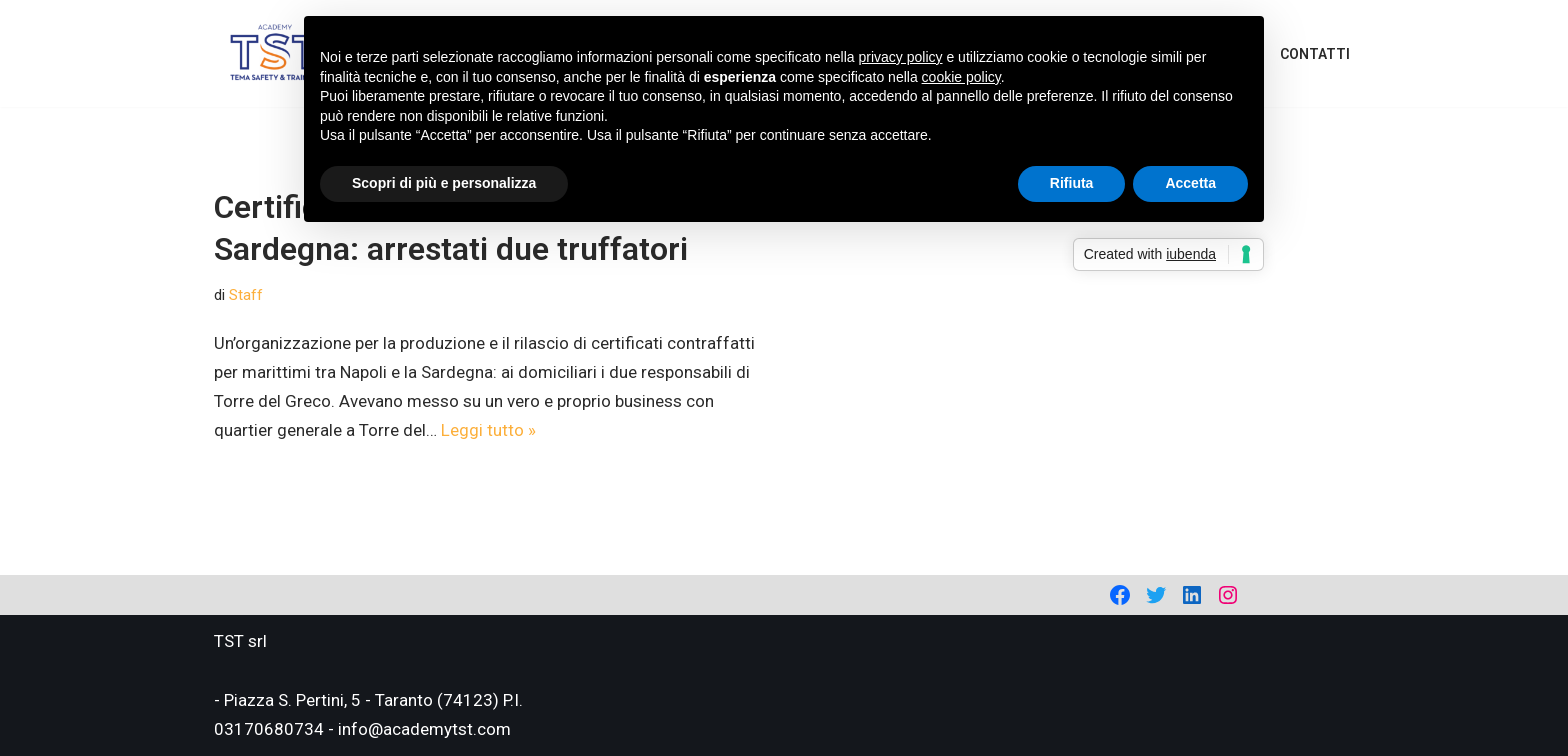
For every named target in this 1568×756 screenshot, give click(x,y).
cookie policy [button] (961, 77)
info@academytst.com (424, 729)
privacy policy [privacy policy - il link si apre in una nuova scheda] (901, 57)
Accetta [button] (1190, 183)
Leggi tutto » (488, 430)
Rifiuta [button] (1072, 183)
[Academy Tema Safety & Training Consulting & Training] (275, 53)
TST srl (240, 641)
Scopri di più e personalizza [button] (444, 183)
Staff (246, 295)
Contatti (1315, 54)
